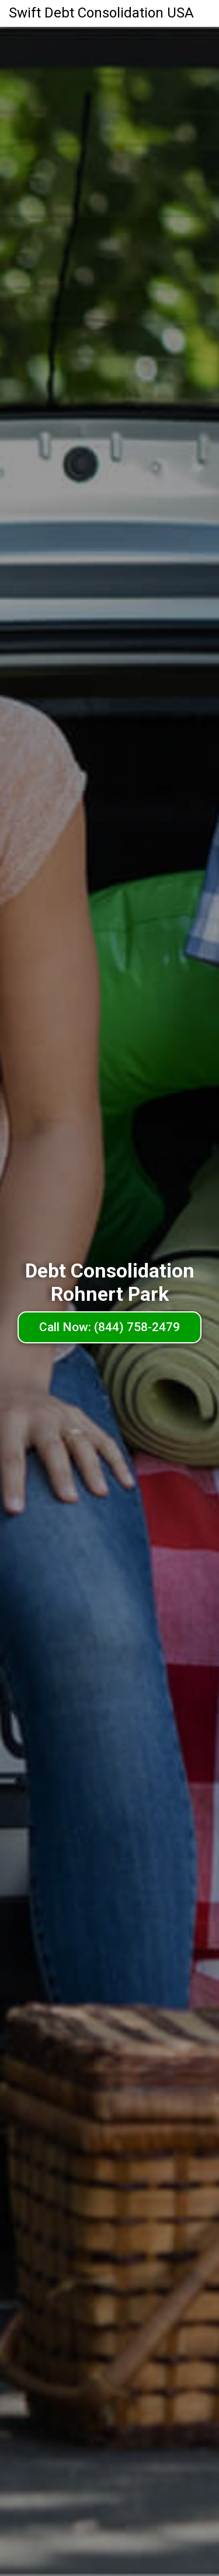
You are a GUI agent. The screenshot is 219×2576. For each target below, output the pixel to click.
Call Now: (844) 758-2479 (109, 1327)
